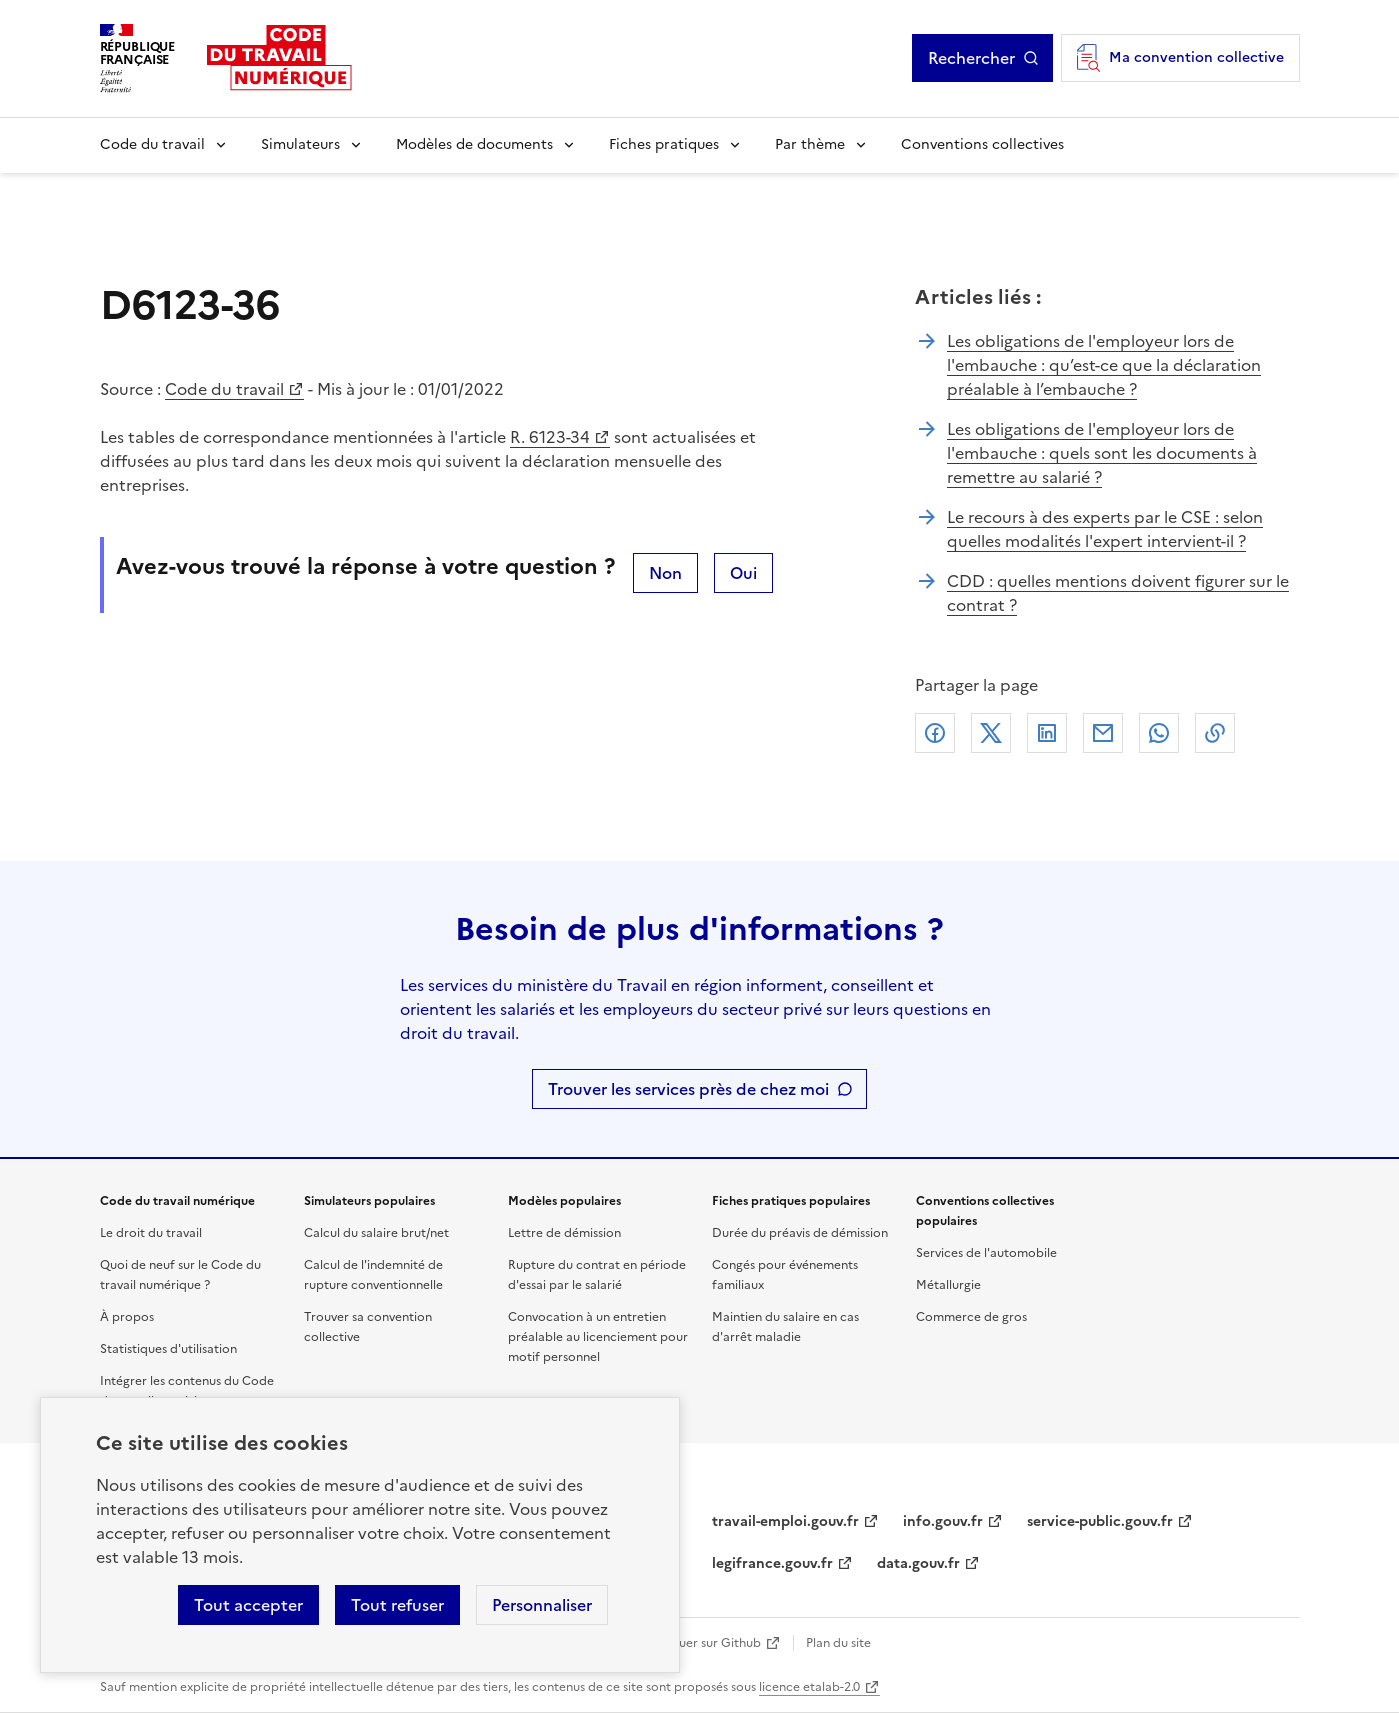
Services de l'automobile (986, 1253)
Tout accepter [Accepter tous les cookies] (248, 1605)
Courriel (1103, 733)
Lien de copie (1215, 733)
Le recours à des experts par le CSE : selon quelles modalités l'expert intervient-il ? (1105, 529)
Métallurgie (948, 1285)
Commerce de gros (971, 1317)
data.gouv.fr (918, 1563)
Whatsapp (1159, 733)
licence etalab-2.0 (809, 1687)
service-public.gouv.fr (1100, 1521)
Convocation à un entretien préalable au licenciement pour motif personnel (598, 1337)
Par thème (810, 144)
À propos (127, 1317)
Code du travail (152, 144)
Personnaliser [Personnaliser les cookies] (542, 1605)
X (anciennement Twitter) (991, 733)
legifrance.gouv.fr (772, 1563)
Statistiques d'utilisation (168, 1349)
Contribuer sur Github (697, 1643)
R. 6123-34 (550, 437)
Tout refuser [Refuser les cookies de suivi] (397, 1605)
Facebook (935, 733)
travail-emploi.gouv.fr (785, 1521)
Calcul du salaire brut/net (376, 1233)
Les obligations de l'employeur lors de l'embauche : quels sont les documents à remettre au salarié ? (1102, 453)
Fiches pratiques (664, 144)
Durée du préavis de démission (800, 1233)
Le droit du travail (151, 1233)
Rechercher (971, 58)
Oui (743, 573)
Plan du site (838, 1643)
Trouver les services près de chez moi (688, 1089)
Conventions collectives (982, 144)
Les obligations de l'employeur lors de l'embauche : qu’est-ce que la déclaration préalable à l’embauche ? (1104, 365)
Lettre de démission (564, 1233)
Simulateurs (300, 144)
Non (665, 573)
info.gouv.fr (943, 1521)
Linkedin (1047, 733)
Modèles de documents (474, 144)
